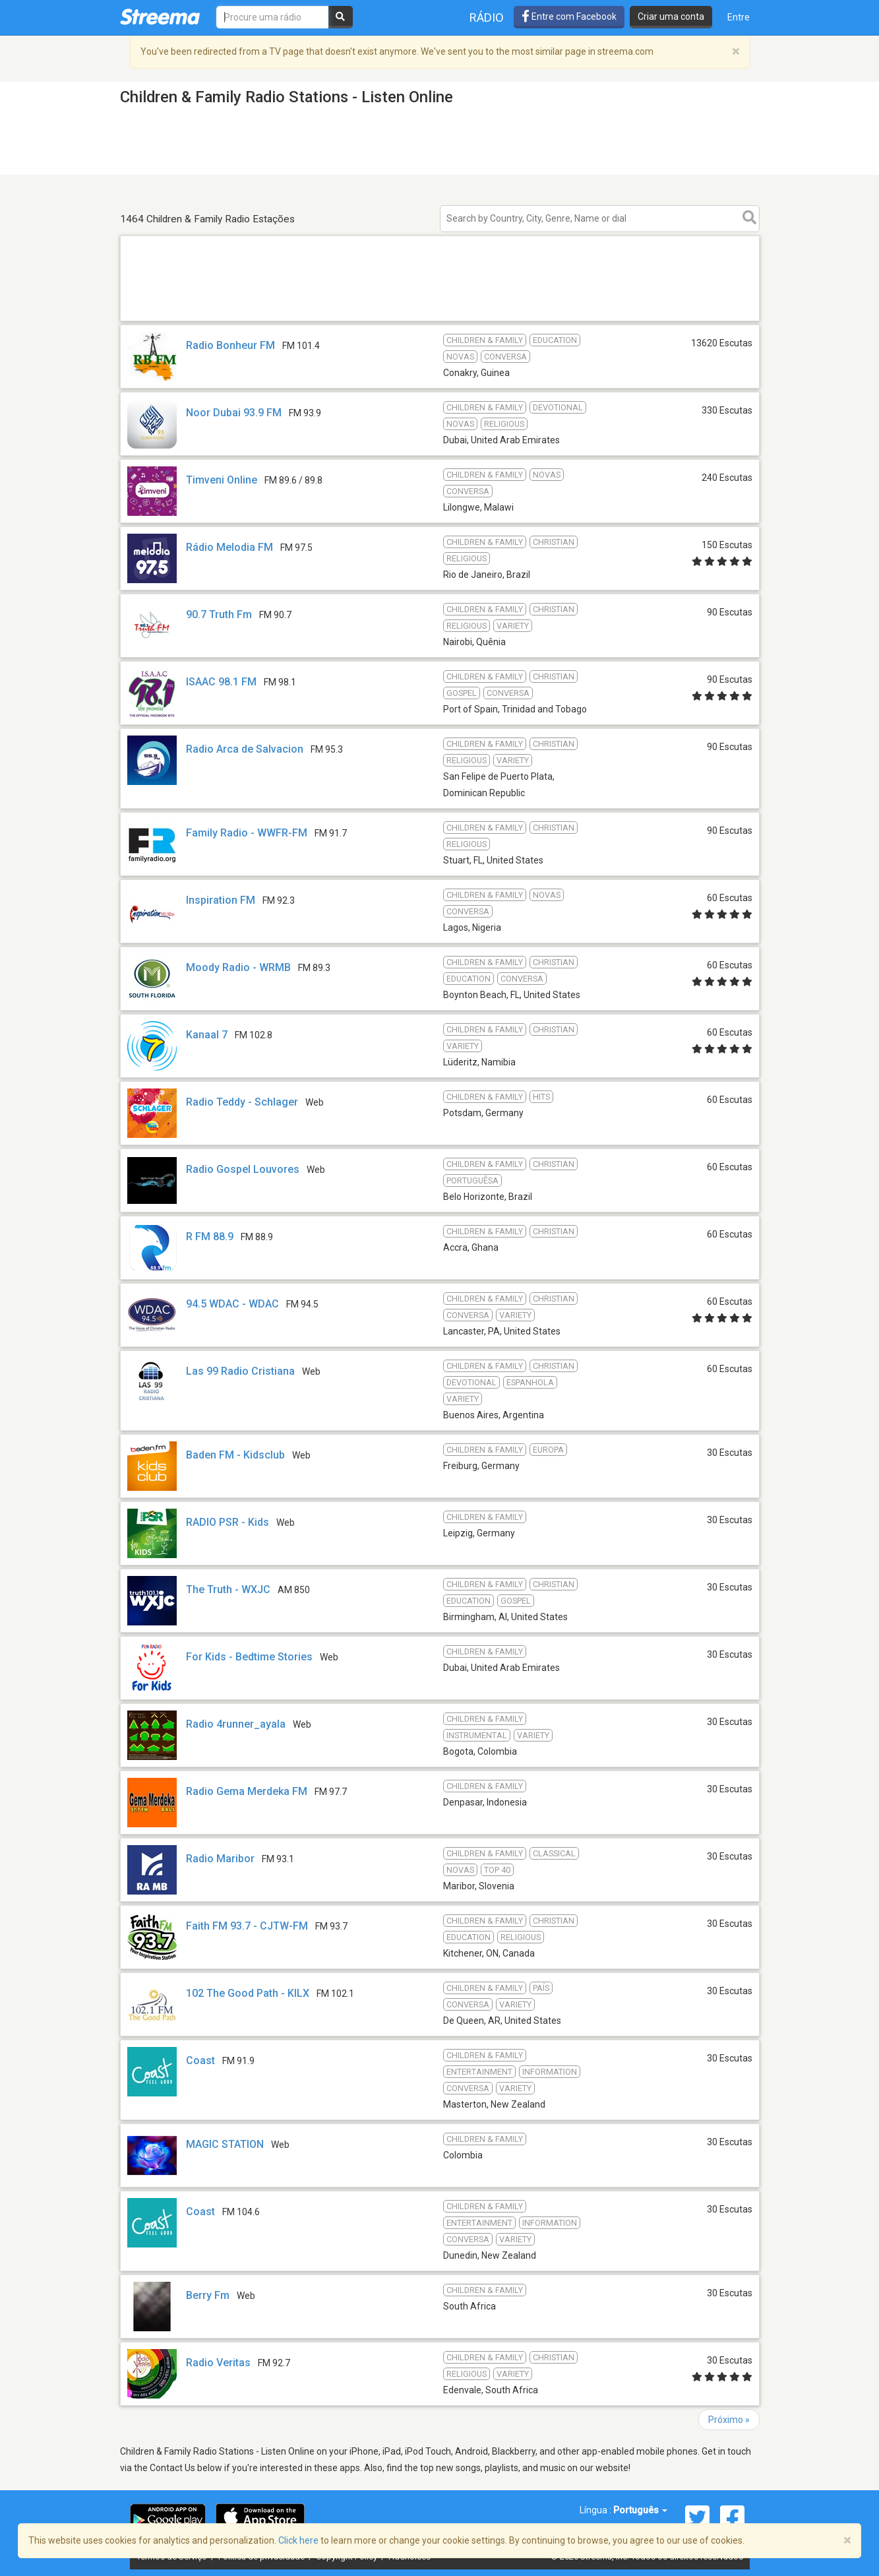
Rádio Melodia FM (229, 547)
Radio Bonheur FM (230, 345)
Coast (200, 2060)
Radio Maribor (220, 1858)
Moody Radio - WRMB (238, 967)
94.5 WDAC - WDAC (232, 1304)
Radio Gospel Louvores (242, 1169)
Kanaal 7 (206, 1034)
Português (640, 2510)
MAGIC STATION (225, 2144)
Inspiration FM (220, 900)
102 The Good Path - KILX (247, 1993)
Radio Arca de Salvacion (244, 749)
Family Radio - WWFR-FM (246, 833)
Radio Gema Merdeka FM (246, 1791)
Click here (298, 2540)
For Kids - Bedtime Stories (249, 1656)
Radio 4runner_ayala (236, 1724)
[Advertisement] (439, 320)
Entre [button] (738, 17)
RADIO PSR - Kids (227, 1522)
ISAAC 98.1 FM (221, 681)
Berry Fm (207, 2295)
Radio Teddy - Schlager (242, 1102)
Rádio (487, 17)
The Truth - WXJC (228, 1589)
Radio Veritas (218, 2362)
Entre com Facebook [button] (569, 16)
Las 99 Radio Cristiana (240, 1371)
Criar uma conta (671, 16)
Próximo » (729, 2419)
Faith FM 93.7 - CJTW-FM (247, 1926)
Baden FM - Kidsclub (235, 1455)
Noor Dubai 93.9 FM (234, 412)
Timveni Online (221, 480)
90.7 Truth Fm (219, 614)
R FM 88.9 (209, 1236)
